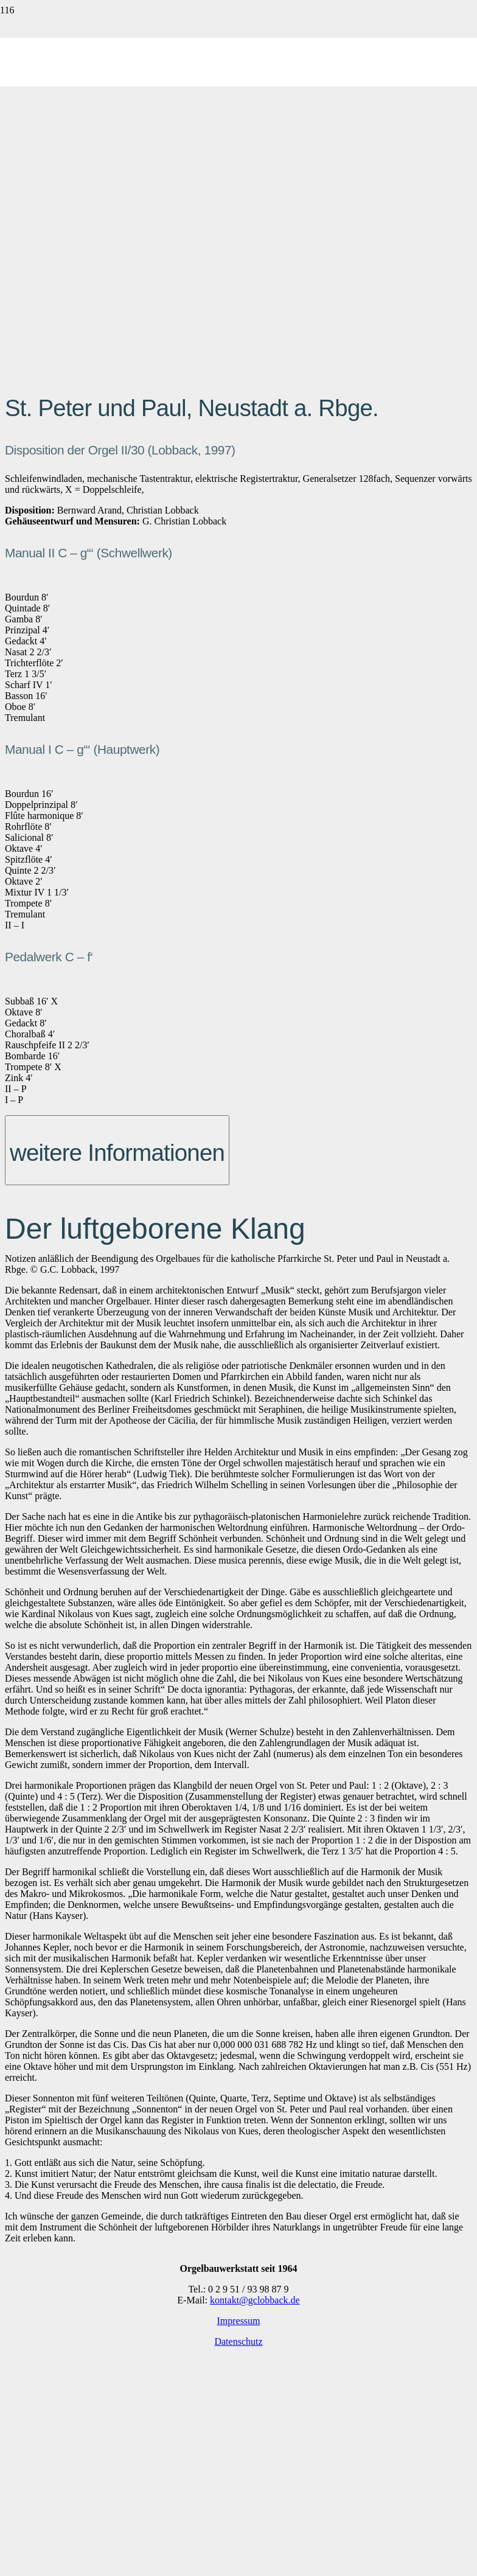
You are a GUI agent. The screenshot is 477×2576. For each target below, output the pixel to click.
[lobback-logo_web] (238, 337)
